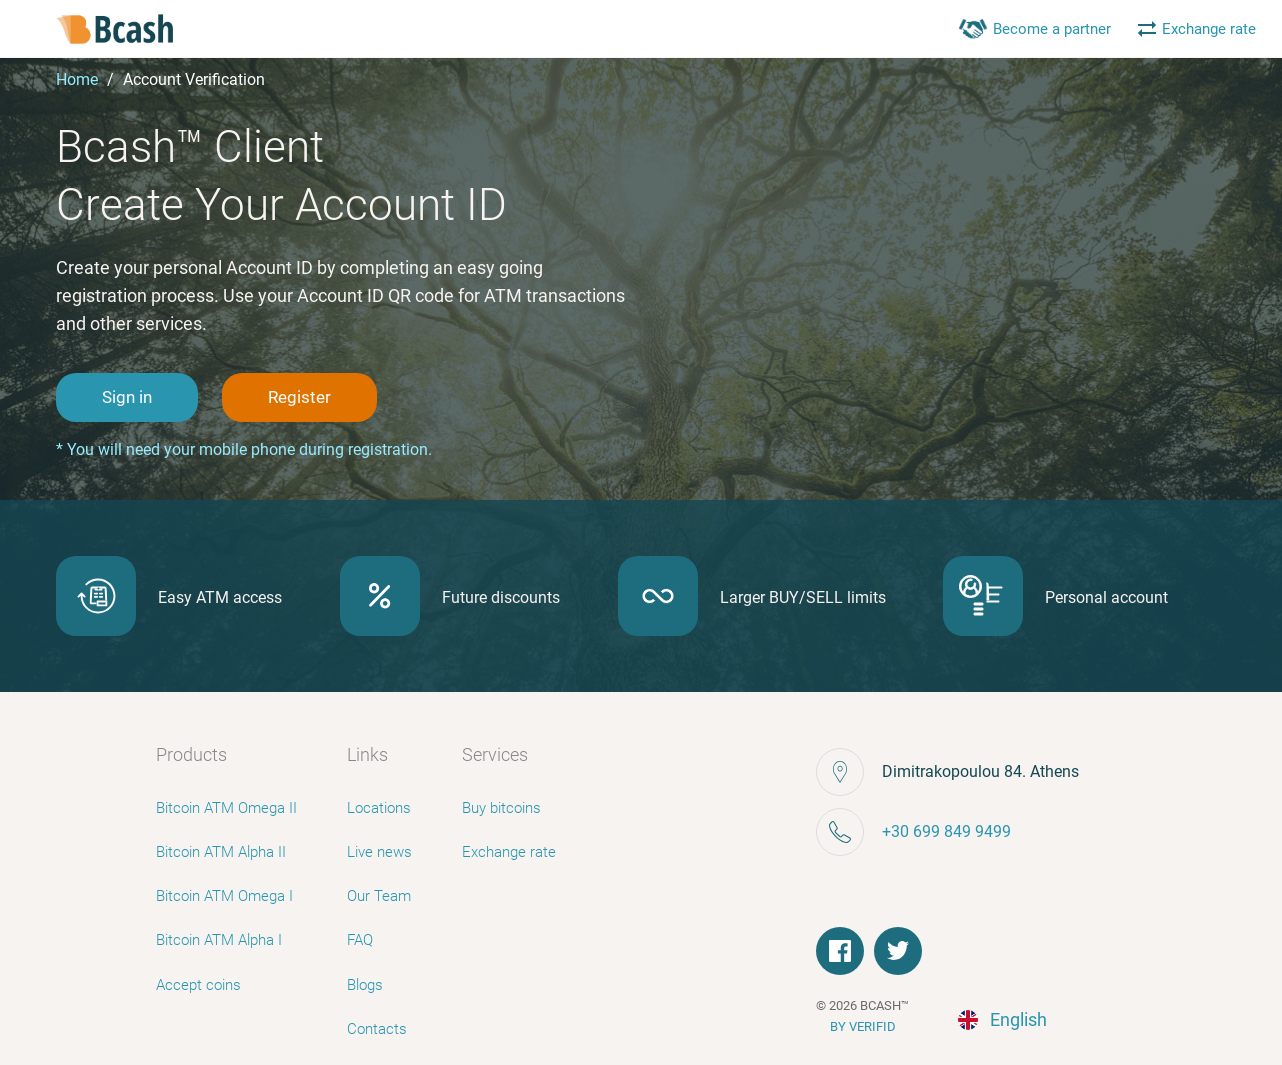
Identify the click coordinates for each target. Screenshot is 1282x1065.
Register (299, 397)
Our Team (379, 896)
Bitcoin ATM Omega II (226, 808)
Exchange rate (509, 852)
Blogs (365, 985)
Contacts (377, 1029)
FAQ (360, 940)
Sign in (127, 397)
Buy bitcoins (501, 808)
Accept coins (198, 985)
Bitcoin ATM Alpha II (221, 852)
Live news (379, 852)
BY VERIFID (863, 1027)
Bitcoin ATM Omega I (224, 896)
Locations (379, 808)
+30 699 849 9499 (946, 831)
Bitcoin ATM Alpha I (219, 940)
